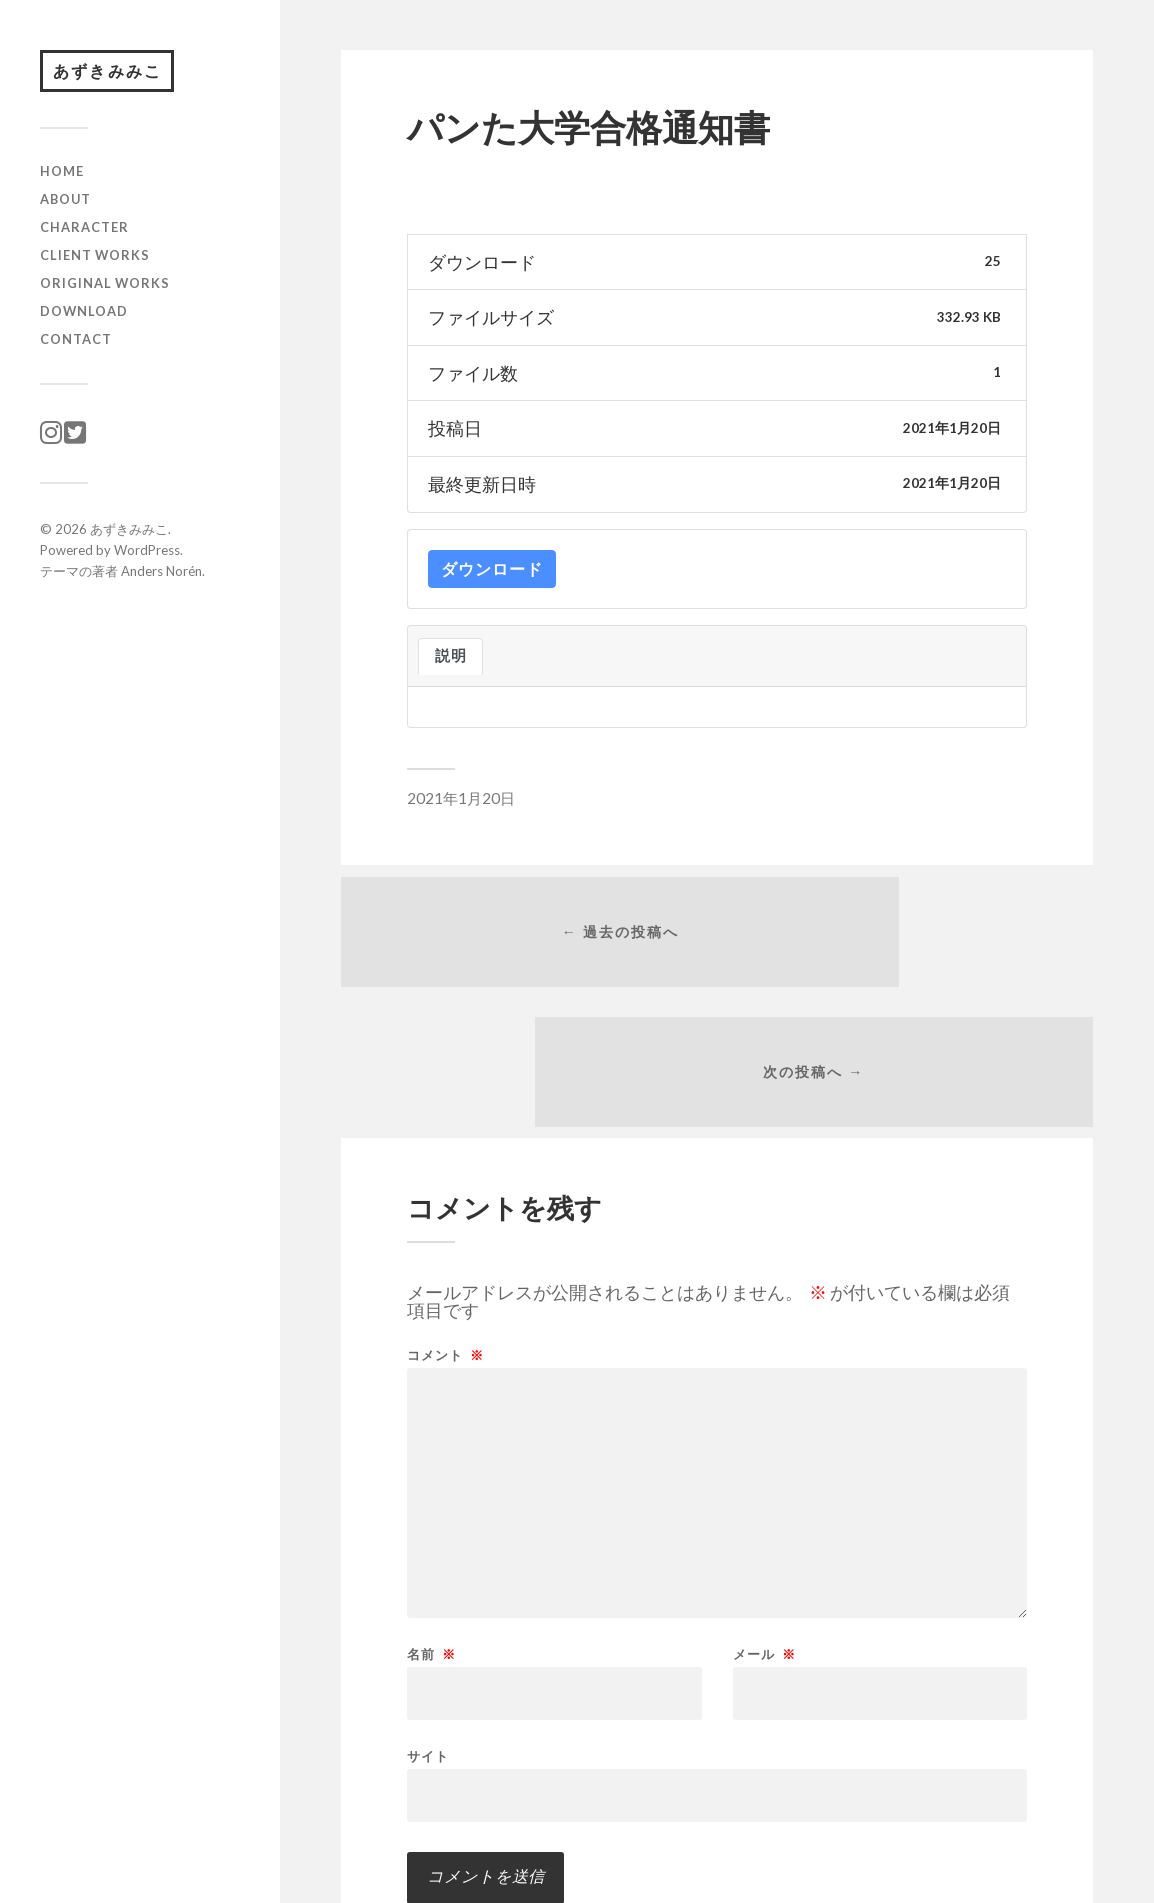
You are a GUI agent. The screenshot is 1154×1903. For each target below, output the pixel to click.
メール (764, 1547)
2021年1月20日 (461, 798)
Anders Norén (161, 578)
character (84, 234)
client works (95, 262)
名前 (431, 1547)
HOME (62, 179)
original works (105, 290)
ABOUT (65, 206)
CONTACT (76, 346)
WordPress (147, 557)
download (84, 318)
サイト (428, 1648)
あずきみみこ (116, 74)
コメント (445, 1248)
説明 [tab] (450, 655)
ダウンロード (492, 568)
